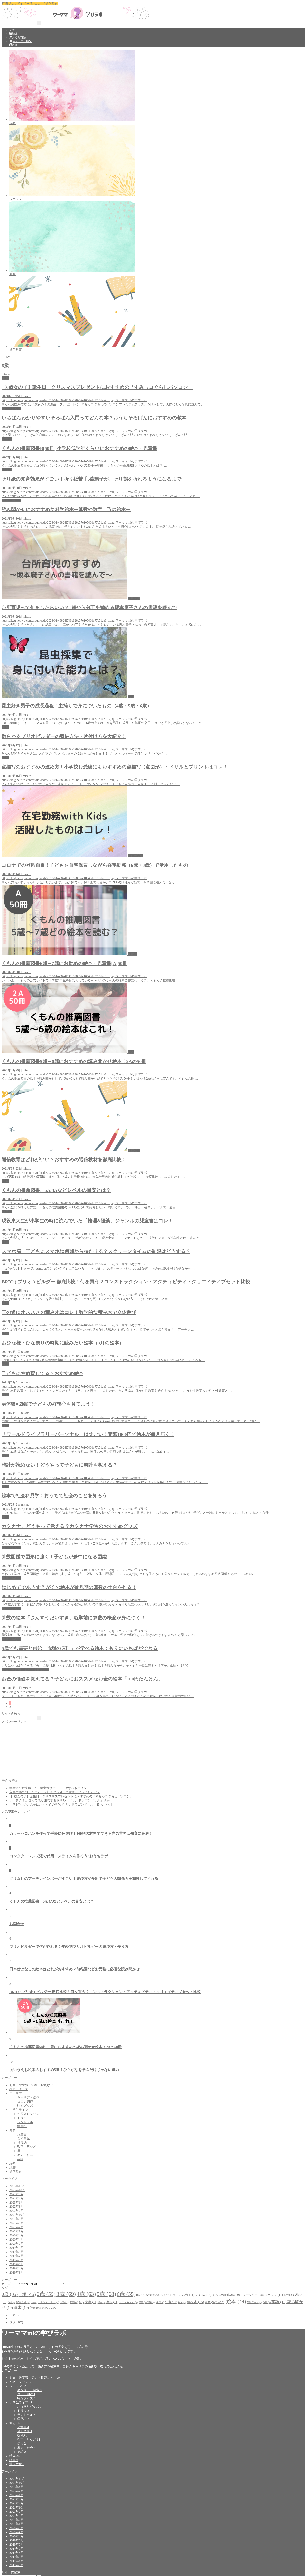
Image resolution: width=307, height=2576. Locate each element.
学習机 (22, 2126)
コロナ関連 (25, 2101)
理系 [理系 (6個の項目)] (151, 2302)
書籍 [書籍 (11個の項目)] (112, 2302)
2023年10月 (17, 2190)
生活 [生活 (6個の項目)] (160, 2302)
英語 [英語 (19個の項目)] (279, 2302)
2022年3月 (16, 2206)
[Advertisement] (119, 1751)
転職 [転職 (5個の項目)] (44, 2308)
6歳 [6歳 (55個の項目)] (126, 2294)
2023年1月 (16, 2202)
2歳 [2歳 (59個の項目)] (46, 2294)
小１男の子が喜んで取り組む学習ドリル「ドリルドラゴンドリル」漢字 (59, 1800)
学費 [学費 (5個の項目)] (11, 2302)
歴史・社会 (25, 2155)
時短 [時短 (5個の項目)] (101, 2302)
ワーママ (15, 2093)
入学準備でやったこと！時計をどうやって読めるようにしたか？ (54, 1792)
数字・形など (26, 2146)
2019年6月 (16, 2260)
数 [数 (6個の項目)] (82, 2302)
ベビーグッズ (18, 2089)
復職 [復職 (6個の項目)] (74, 2302)
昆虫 (20, 2151)
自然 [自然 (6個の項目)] (267, 2302)
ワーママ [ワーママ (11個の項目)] (273, 2294)
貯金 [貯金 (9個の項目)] (35, 2307)
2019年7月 (16, 2256)
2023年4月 (16, 2194)
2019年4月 (16, 2268)
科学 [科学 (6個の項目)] (182, 2302)
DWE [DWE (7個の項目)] (140, 2295)
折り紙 (22, 2142)
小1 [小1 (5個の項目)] (34, 2302)
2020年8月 (16, 2235)
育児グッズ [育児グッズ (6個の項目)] (254, 2302)
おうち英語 (17, 37)
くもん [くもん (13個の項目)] (203, 2295)
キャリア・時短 (20, 41)
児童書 (22, 2134)
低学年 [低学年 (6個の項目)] (289, 2295)
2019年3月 (16, 2272)
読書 (13, 45)
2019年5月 (16, 2264)
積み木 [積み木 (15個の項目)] (195, 2302)
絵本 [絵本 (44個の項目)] (236, 2301)
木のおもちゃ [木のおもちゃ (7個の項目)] (128, 2302)
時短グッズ (25, 2105)
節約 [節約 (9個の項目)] (220, 2302)
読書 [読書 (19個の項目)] (21, 2307)
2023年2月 (16, 2198)
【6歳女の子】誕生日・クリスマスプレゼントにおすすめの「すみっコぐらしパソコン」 (71, 1796)
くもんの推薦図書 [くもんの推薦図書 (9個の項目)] (226, 2294)
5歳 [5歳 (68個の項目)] (106, 2294)
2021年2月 (16, 2227)
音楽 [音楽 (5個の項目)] (52, 2308)
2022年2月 (16, 2210)
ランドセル (25, 2122)
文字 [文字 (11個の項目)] (91, 2302)
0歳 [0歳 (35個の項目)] (10, 2294)
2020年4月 (16, 2239)
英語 (20, 2159)
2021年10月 (17, 2214)
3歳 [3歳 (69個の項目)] (66, 2294)
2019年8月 (16, 2252)
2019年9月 (16, 2247)
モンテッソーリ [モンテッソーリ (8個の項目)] (252, 2295)
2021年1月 (16, 2231)
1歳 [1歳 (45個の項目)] (27, 2294)
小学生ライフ (18, 2109)
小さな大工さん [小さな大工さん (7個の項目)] (48, 2302)
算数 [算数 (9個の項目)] (210, 2302)
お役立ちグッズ (28, 2113)
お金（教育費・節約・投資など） (32, 2085)
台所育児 (23, 2138)
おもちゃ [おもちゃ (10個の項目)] (172, 2294)
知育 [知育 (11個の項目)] (171, 2302)
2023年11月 (17, 2186)
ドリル (22, 2118)
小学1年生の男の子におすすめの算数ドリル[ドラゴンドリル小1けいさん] (60, 1804)
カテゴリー (9, 2283)
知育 (12, 30)
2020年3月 (16, 2243)
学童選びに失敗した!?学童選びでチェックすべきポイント (49, 1788)
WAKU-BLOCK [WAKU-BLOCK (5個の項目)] (154, 2295)
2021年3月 (16, 2223)
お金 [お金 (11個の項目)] (188, 2294)
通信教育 (15, 2171)
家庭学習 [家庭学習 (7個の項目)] (23, 2302)
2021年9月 (16, 2219)
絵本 (13, 33)
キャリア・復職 (28, 2097)
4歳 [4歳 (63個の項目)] (86, 2294)
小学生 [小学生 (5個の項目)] (64, 2302)
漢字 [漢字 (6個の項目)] (143, 2302)
